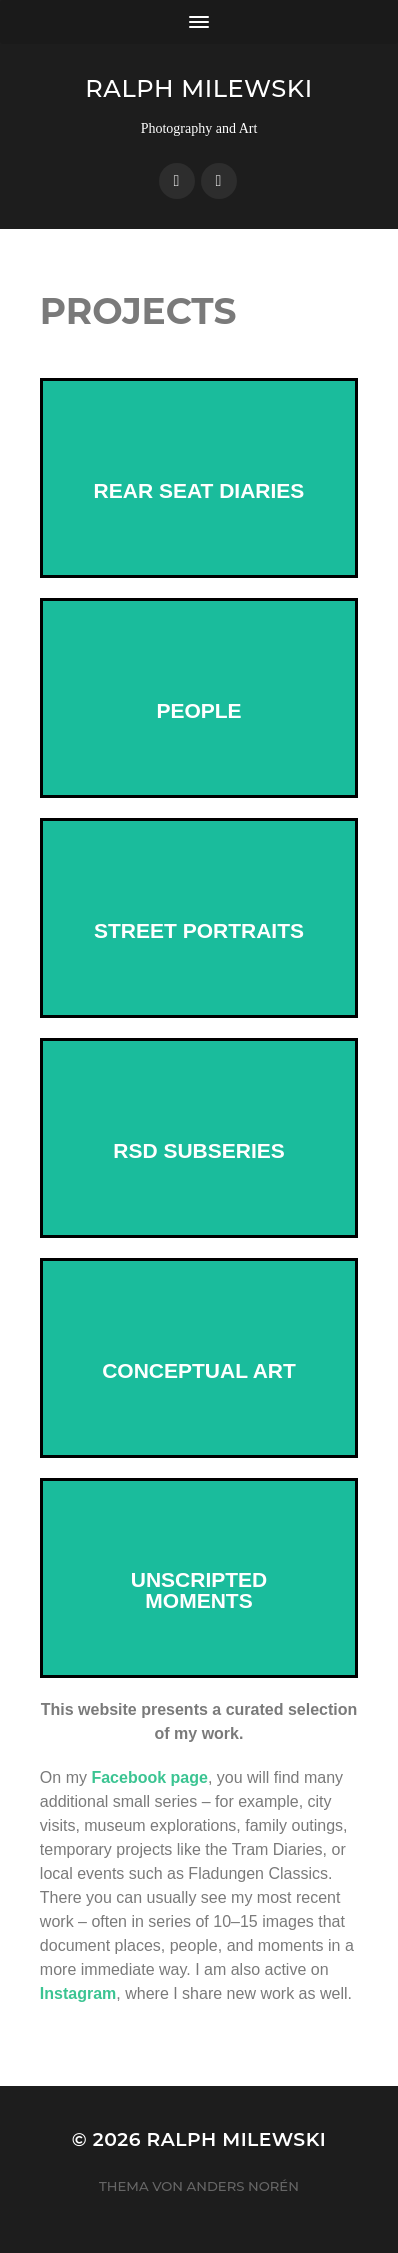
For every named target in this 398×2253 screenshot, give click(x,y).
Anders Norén (243, 2186)
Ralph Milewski (198, 88)
